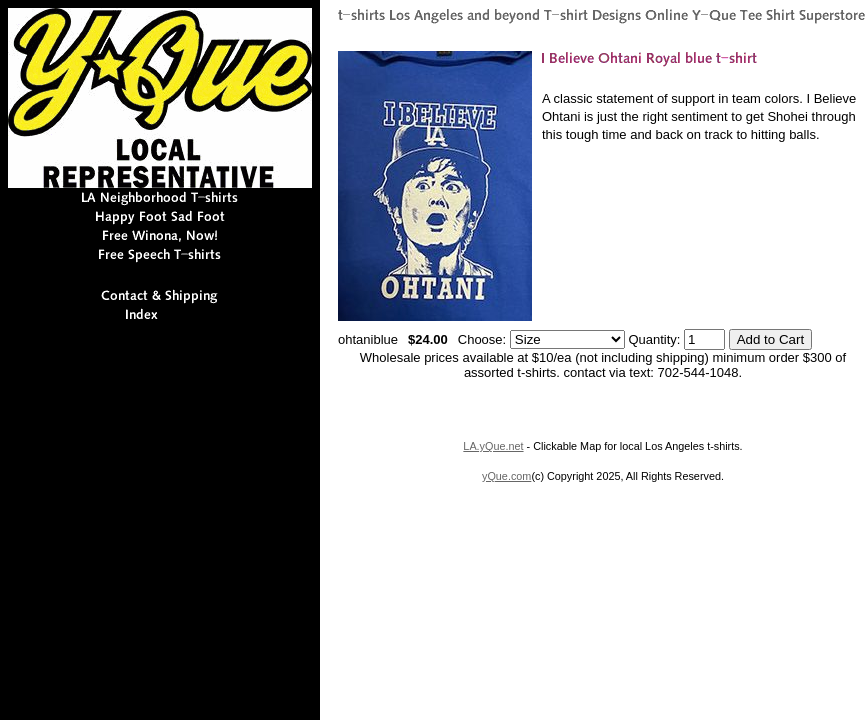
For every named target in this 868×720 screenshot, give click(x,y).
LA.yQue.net (493, 446)
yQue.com (506, 476)
